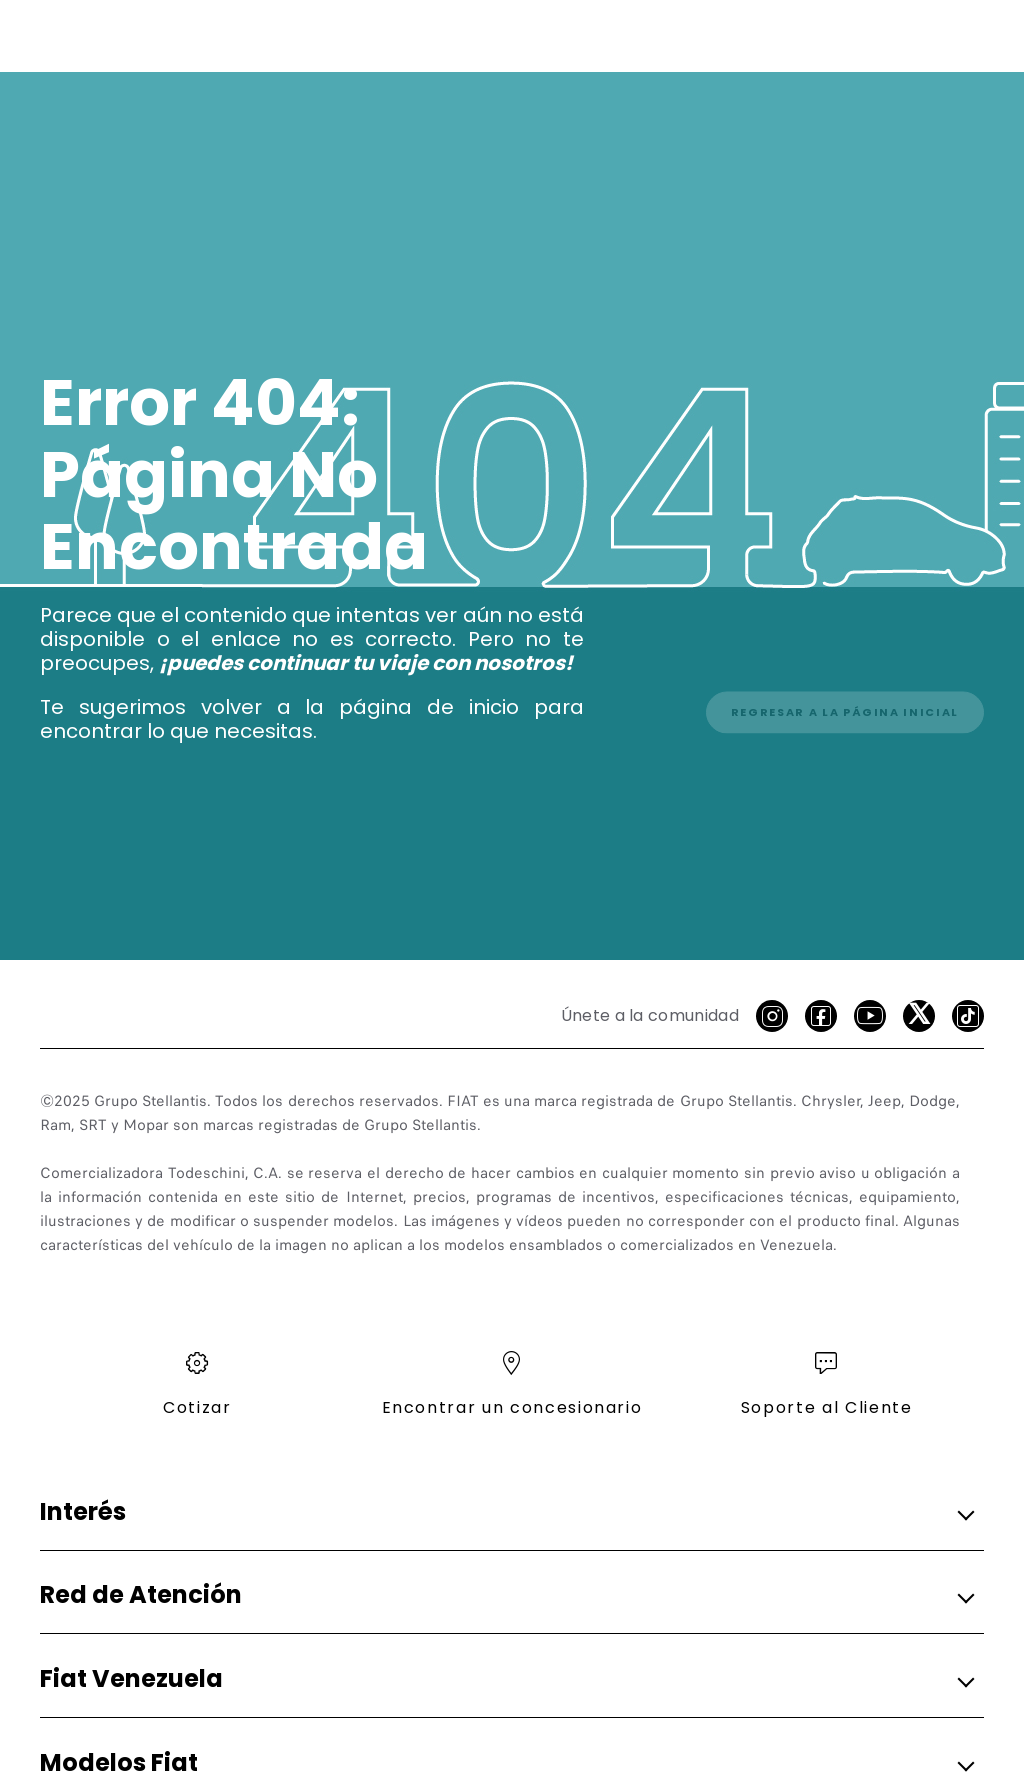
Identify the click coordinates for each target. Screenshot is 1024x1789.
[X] (919, 1016)
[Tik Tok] (968, 1016)
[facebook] (821, 1016)
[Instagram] (772, 1016)
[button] (506, 1512)
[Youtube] (870, 1016)
